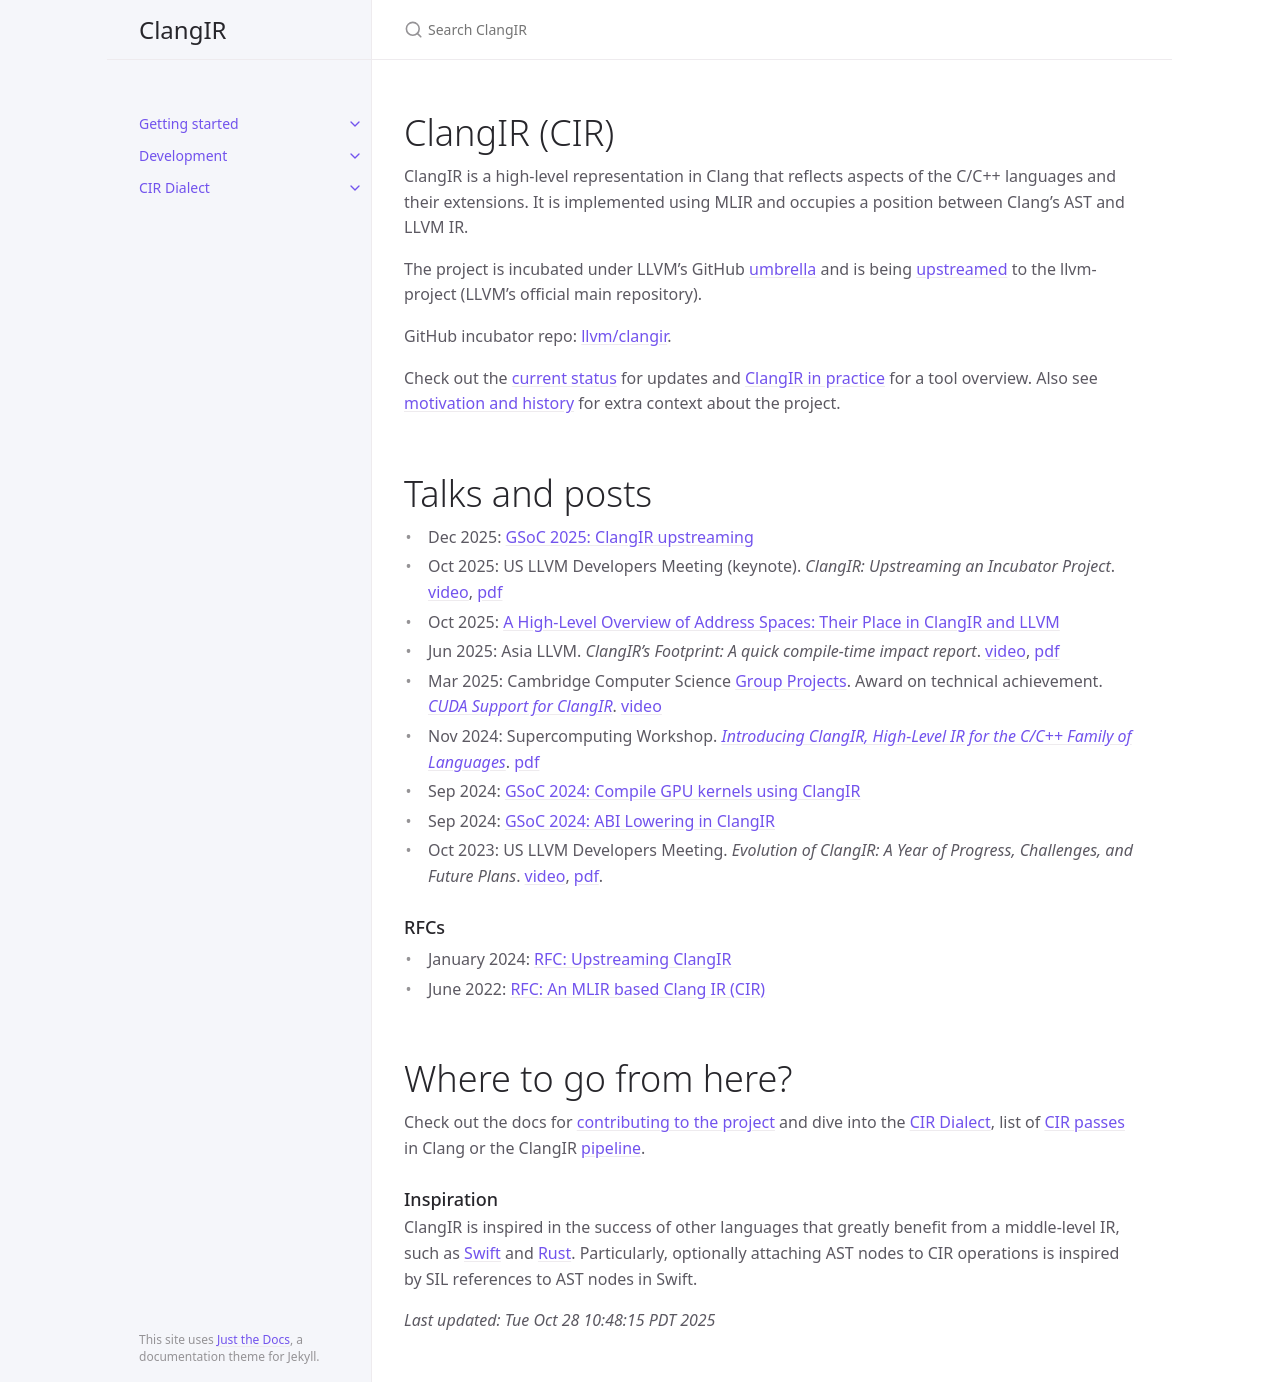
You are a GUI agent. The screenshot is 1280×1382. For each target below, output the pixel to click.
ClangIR (182, 29)
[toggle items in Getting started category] (355, 124)
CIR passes (1084, 1122)
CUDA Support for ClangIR (520, 706)
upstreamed (961, 269)
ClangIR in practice (815, 378)
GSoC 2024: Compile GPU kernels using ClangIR (683, 791)
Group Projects (790, 681)
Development (183, 155)
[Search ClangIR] (640, 29)
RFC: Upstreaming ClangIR (632, 959)
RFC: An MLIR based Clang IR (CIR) (637, 989)
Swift (482, 1253)
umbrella (782, 269)
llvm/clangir (624, 336)
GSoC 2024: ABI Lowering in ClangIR (640, 821)
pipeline (611, 1148)
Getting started (189, 123)
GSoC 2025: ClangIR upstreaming (630, 537)
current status (564, 378)
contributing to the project (676, 1122)
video (448, 592)
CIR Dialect (174, 187)
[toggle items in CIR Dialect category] (355, 188)
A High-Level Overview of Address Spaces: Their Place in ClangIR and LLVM (781, 622)
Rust (554, 1253)
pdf (489, 592)
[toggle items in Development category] (355, 156)
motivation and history (489, 403)
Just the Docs (253, 1339)
